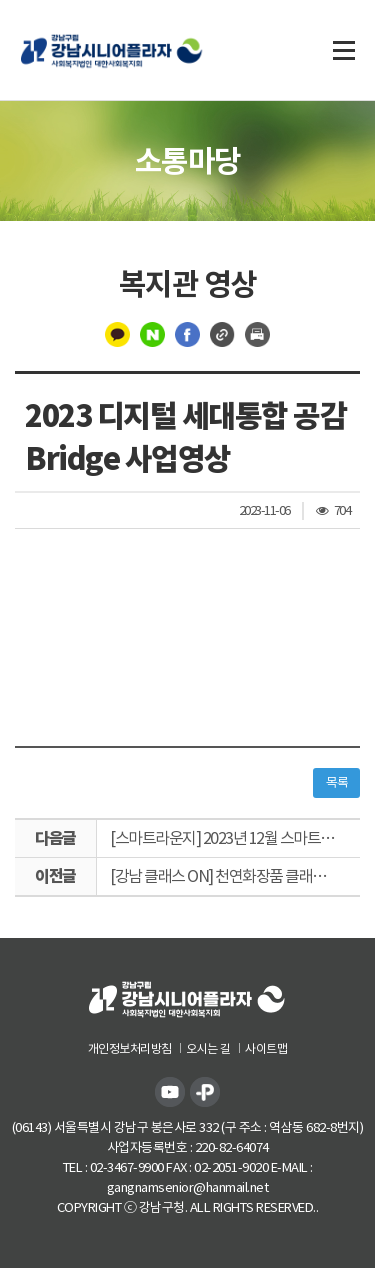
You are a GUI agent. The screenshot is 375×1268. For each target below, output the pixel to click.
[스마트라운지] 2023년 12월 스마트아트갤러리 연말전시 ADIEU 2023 (235, 838)
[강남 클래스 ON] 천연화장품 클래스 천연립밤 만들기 (235, 876)
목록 (336, 782)
